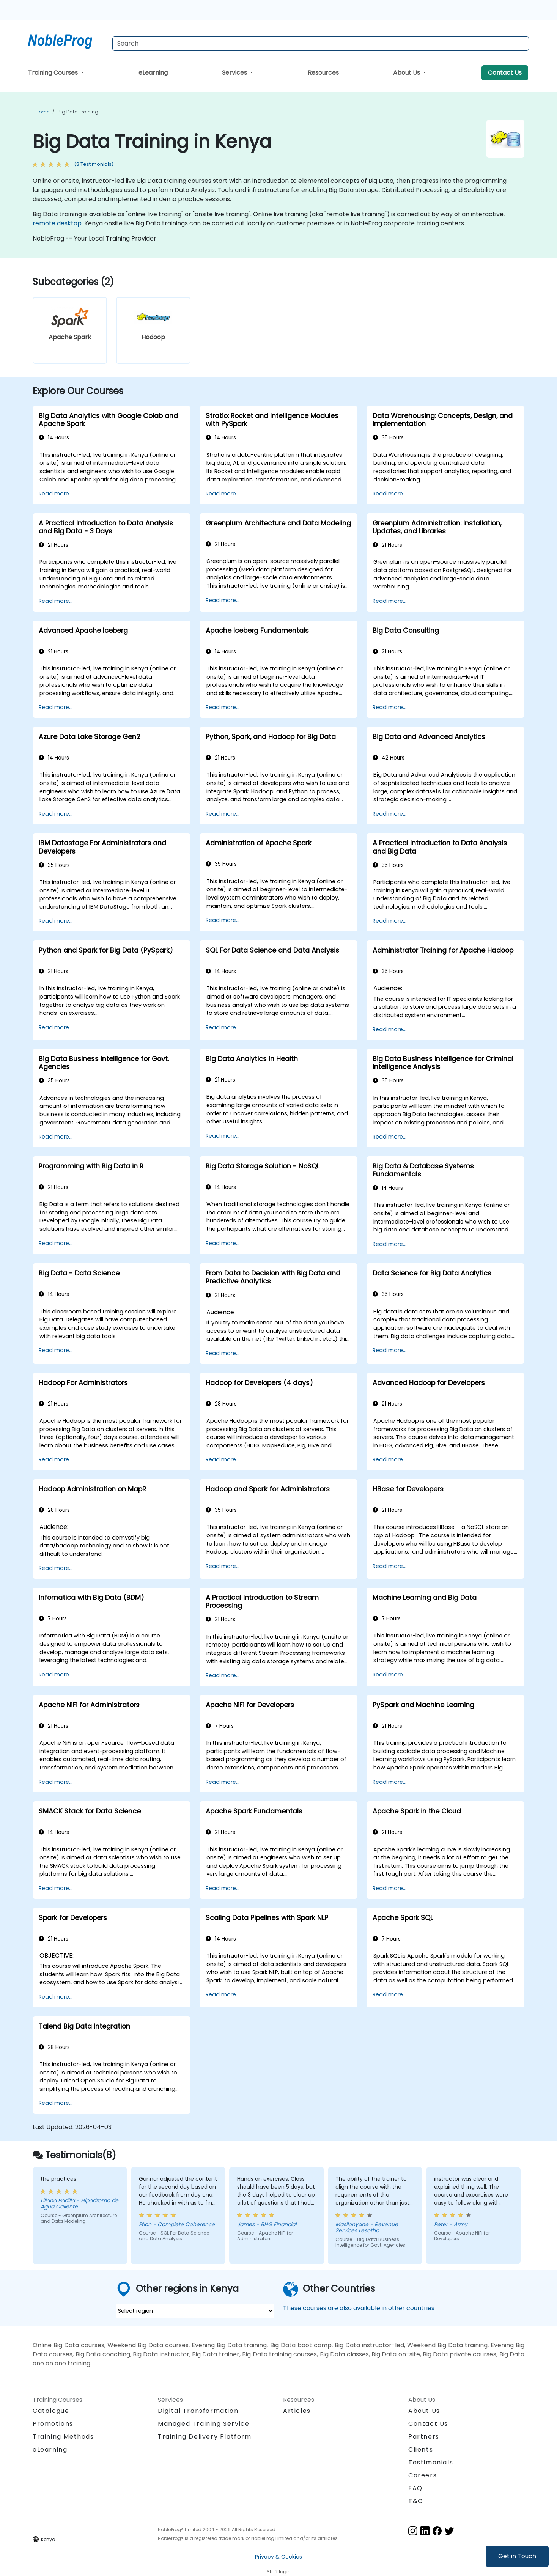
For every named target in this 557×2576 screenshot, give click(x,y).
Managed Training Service (203, 2423)
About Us (407, 72)
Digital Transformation (198, 2410)
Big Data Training (78, 112)
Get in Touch (517, 2556)
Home (42, 112)
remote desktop (57, 223)
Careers (422, 2475)
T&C (415, 2501)
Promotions (53, 2423)
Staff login (279, 2571)
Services (235, 72)
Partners (423, 2436)
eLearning (153, 72)
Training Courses (53, 72)
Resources (323, 72)
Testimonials (430, 2462)
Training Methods (63, 2436)
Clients (420, 2449)
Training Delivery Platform (205, 2436)
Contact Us (505, 72)
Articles (297, 2410)
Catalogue (51, 2410)
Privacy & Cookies (278, 2556)
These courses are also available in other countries (358, 2308)
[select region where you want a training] (195, 2311)
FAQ (415, 2488)
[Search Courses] (320, 43)
